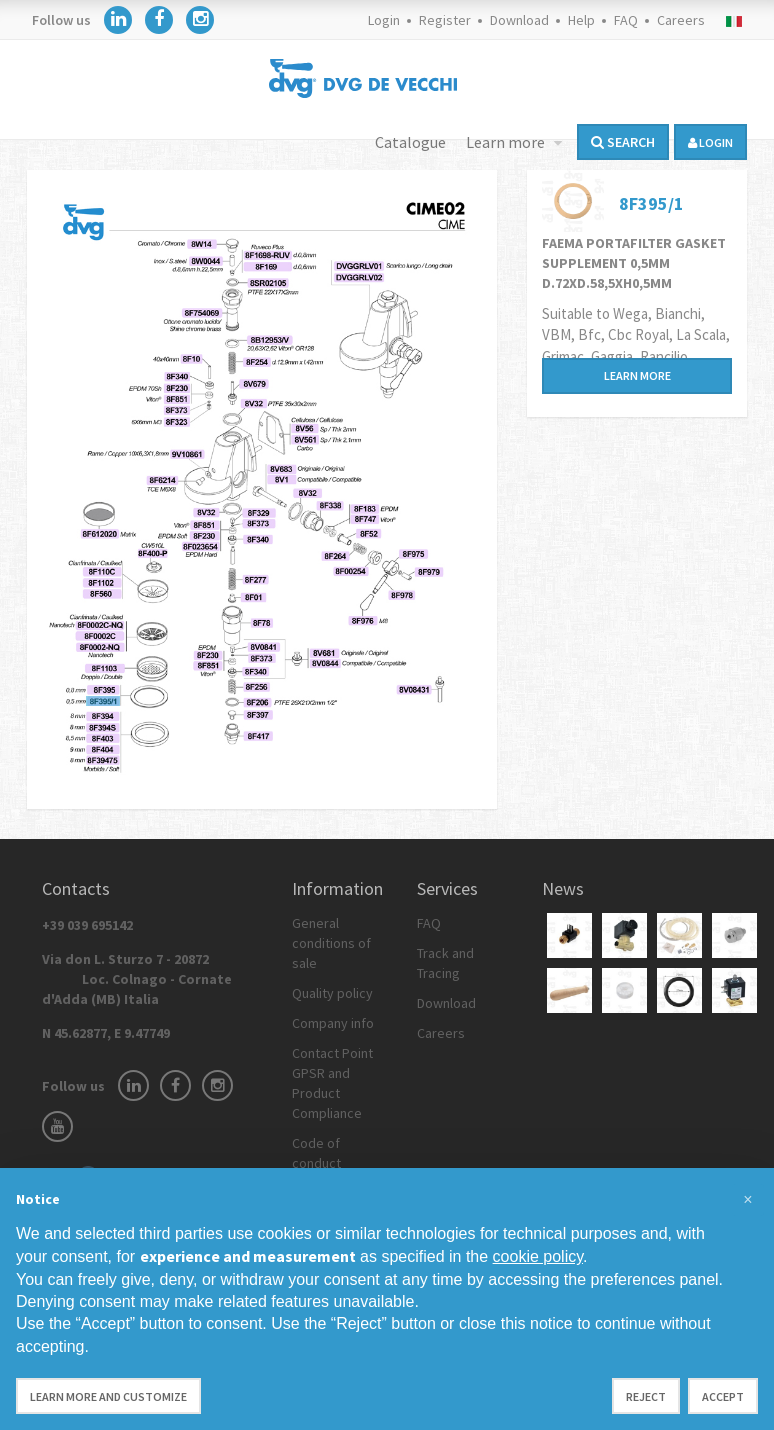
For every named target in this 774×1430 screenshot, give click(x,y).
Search (623, 142)
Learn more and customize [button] (108, 1396)
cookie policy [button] (538, 1256)
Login (384, 20)
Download (519, 20)
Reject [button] (646, 1396)
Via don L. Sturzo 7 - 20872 (137, 979)
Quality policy (332, 993)
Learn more (507, 142)
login (710, 142)
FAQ (626, 20)
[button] (748, 1200)
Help (581, 20)
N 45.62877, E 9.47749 (106, 1033)
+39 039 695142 (87, 925)
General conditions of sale (331, 943)
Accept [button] (723, 1396)
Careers (681, 20)
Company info (333, 1023)
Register (445, 20)
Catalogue (410, 142)
